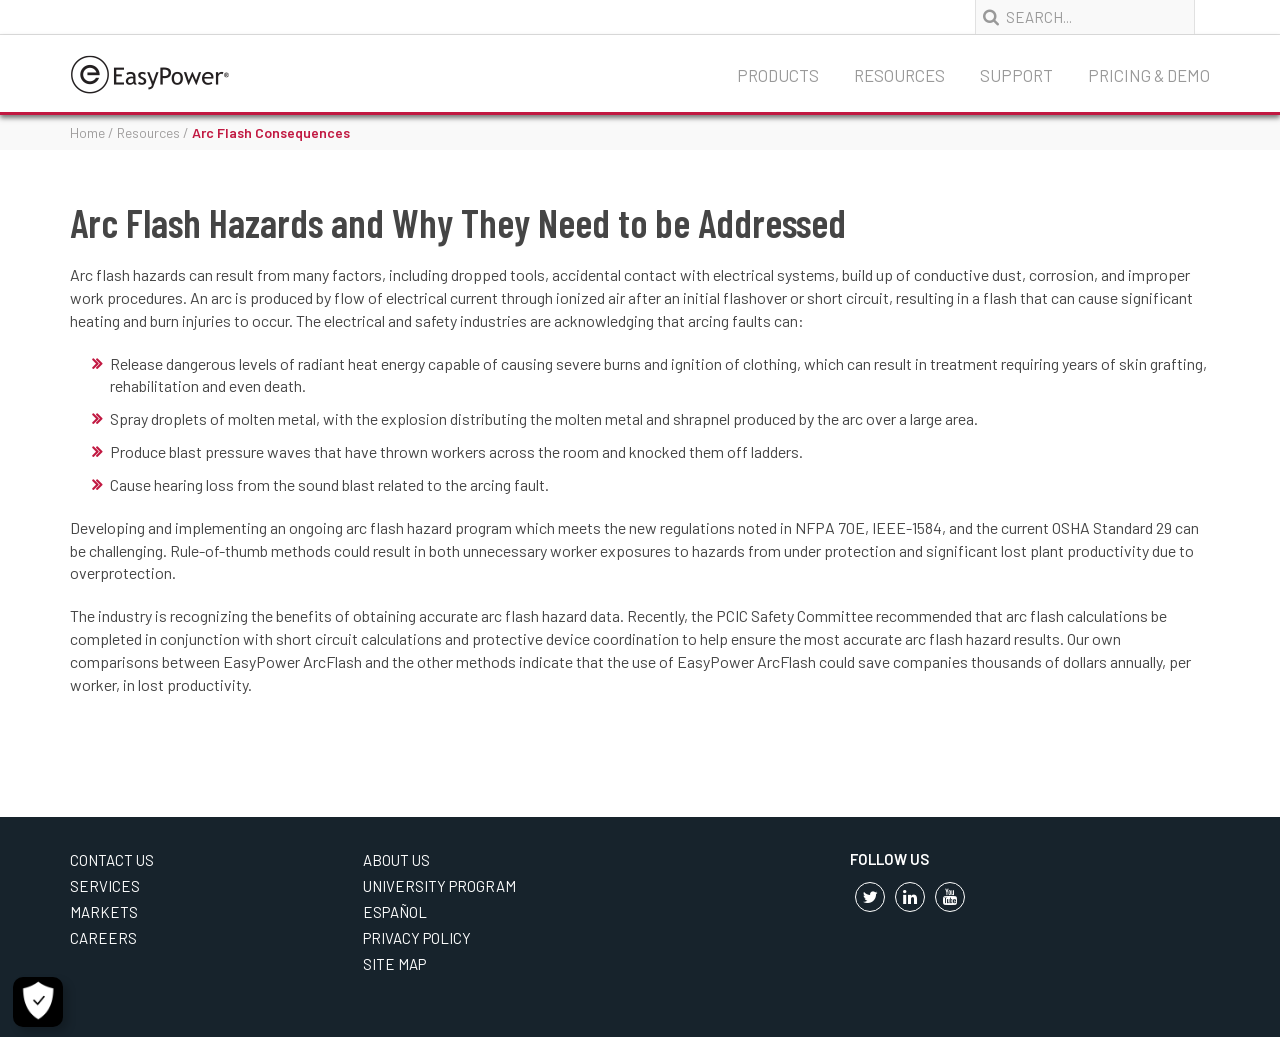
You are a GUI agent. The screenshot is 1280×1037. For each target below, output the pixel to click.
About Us (396, 860)
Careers (103, 938)
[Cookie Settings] (38, 1002)
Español (395, 912)
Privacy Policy (417, 938)
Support (1016, 75)
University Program (439, 886)
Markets (104, 912)
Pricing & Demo (1149, 75)
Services (105, 886)
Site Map (394, 964)
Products (778, 75)
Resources (899, 75)
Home (87, 132)
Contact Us (112, 860)
